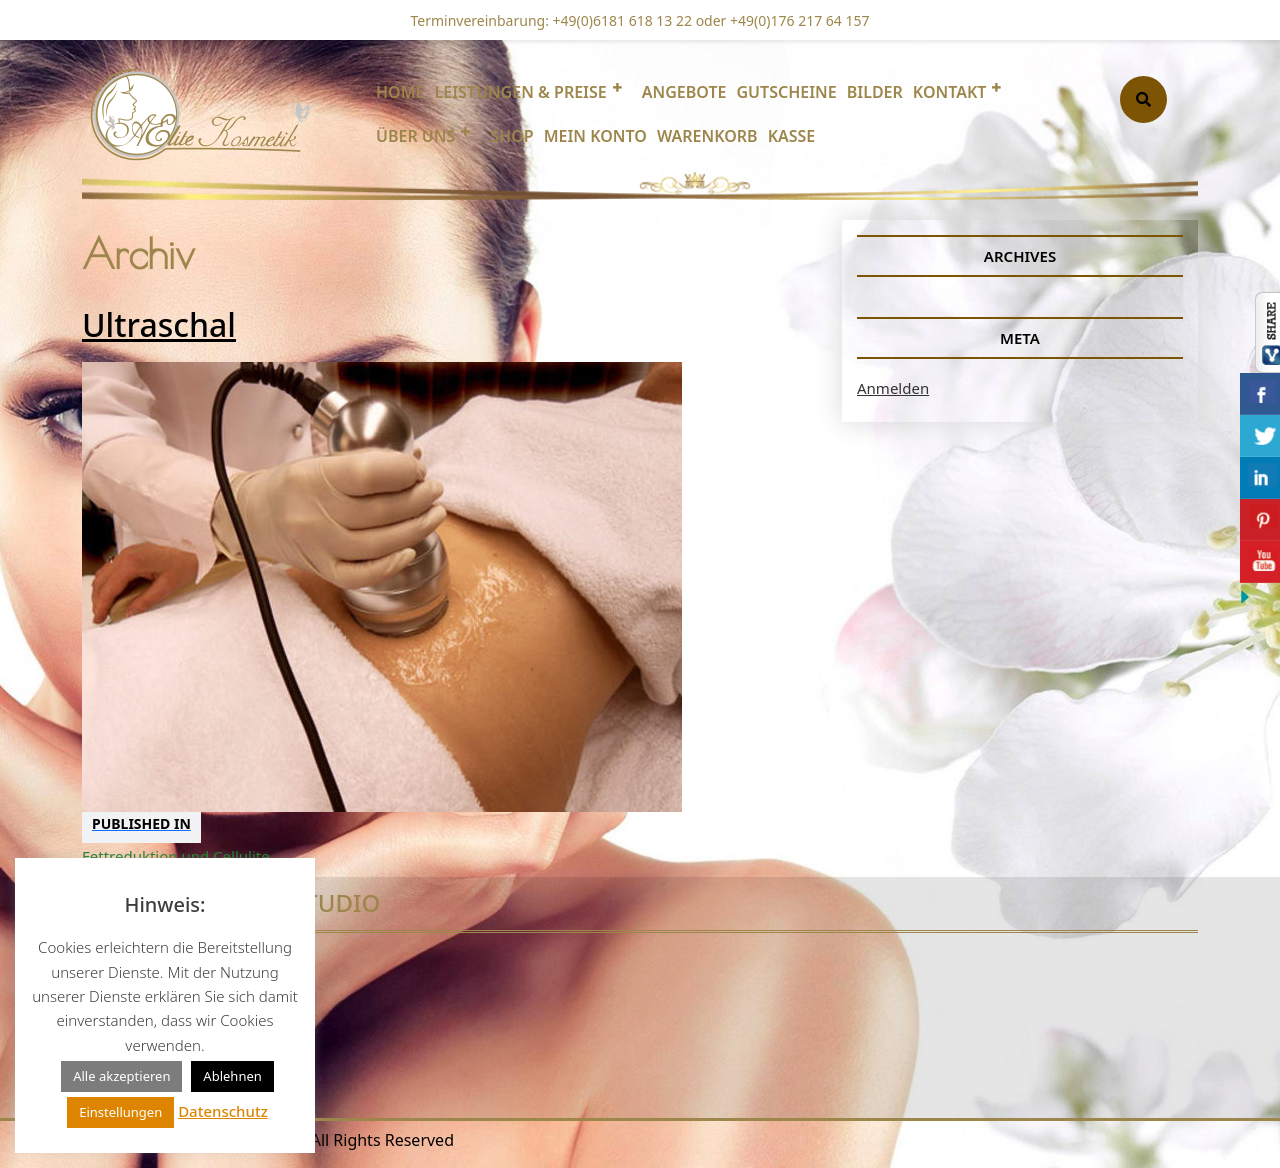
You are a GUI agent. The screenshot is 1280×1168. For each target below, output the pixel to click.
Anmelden (893, 388)
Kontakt (950, 92)
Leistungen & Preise (520, 92)
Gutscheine (786, 92)
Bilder (875, 92)
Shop (511, 136)
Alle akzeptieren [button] (121, 1076)
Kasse (792, 136)
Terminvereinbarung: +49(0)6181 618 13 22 (552, 20)
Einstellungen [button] (120, 1112)
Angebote (684, 92)
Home (400, 92)
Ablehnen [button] (232, 1076)
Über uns (415, 136)
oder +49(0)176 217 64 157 (780, 20)
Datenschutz (223, 1111)
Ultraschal (159, 324)
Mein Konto (595, 136)
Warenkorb (707, 136)
